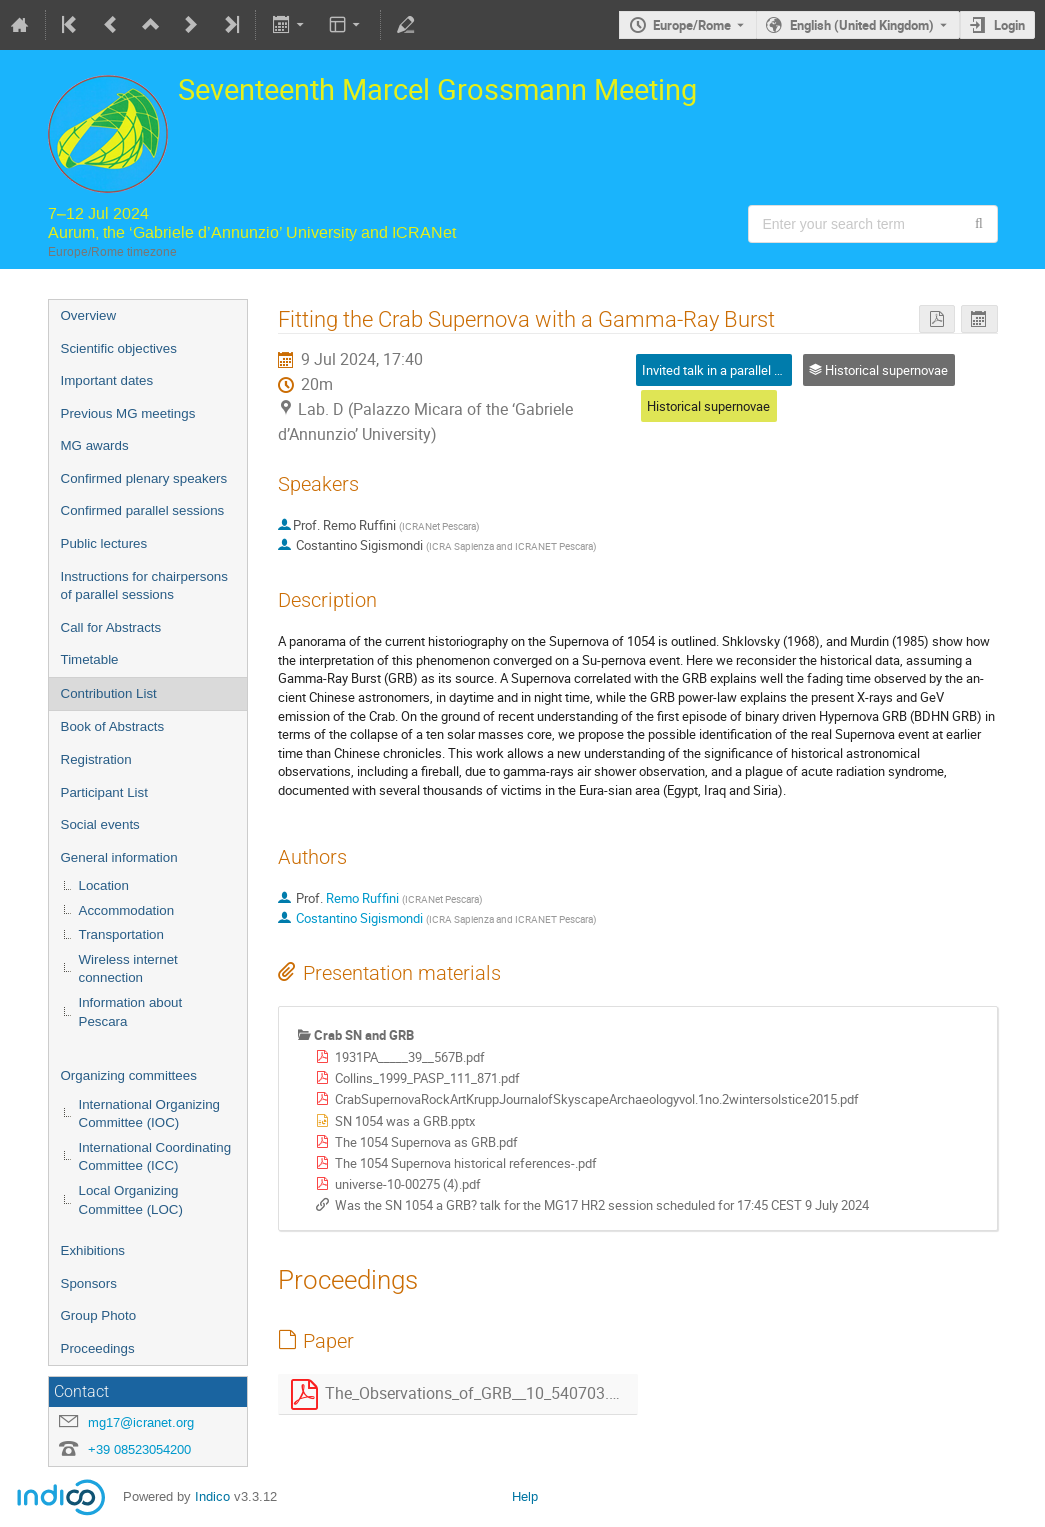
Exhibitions (93, 1250)
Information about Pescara (131, 1012)
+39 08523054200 (139, 1449)
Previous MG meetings (128, 413)
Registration (96, 759)
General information (119, 857)
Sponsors (89, 1283)
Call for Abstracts (111, 627)
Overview (89, 315)
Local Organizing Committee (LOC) (131, 1200)
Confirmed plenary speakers (144, 478)
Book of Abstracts (113, 726)
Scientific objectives (119, 348)
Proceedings (98, 1348)
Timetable (90, 659)
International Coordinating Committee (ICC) (155, 1157)
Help (525, 1496)
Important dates (107, 380)
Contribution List (109, 693)
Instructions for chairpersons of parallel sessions (144, 586)
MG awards (95, 445)
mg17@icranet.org (141, 1422)
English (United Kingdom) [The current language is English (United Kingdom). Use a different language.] (862, 25)
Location (104, 885)
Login (1009, 25)
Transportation (121, 934)
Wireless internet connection (128, 969)
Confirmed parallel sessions (143, 510)
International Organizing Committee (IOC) (150, 1114)
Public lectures (104, 543)
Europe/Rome (692, 25)
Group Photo (99, 1315)
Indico (212, 1496)
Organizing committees (129, 1075)
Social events (100, 824)
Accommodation (127, 910)
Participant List (104, 792)
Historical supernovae (708, 406)
